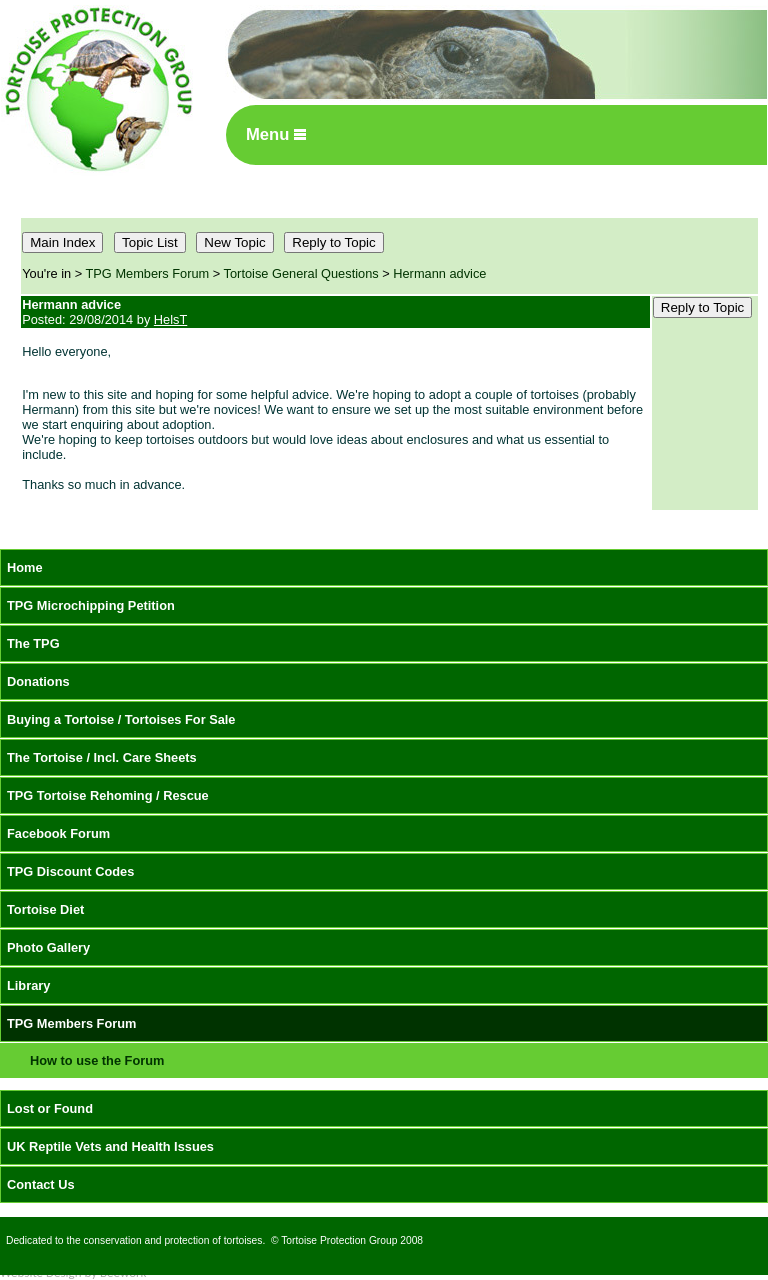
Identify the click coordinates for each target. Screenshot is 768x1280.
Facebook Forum (58, 833)
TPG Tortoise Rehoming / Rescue (108, 795)
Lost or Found (50, 1108)
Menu (276, 134)
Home (25, 567)
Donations (38, 681)
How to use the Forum (97, 1060)
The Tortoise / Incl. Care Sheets (102, 757)
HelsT (170, 319)
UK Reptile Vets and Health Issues (110, 1146)
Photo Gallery (48, 947)
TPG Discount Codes (70, 871)
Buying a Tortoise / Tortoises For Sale (121, 719)
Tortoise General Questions (301, 273)
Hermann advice (439, 273)
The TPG (33, 643)
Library (28, 985)
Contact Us (41, 1184)
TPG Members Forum (148, 273)
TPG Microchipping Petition (91, 605)
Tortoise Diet (45, 909)
